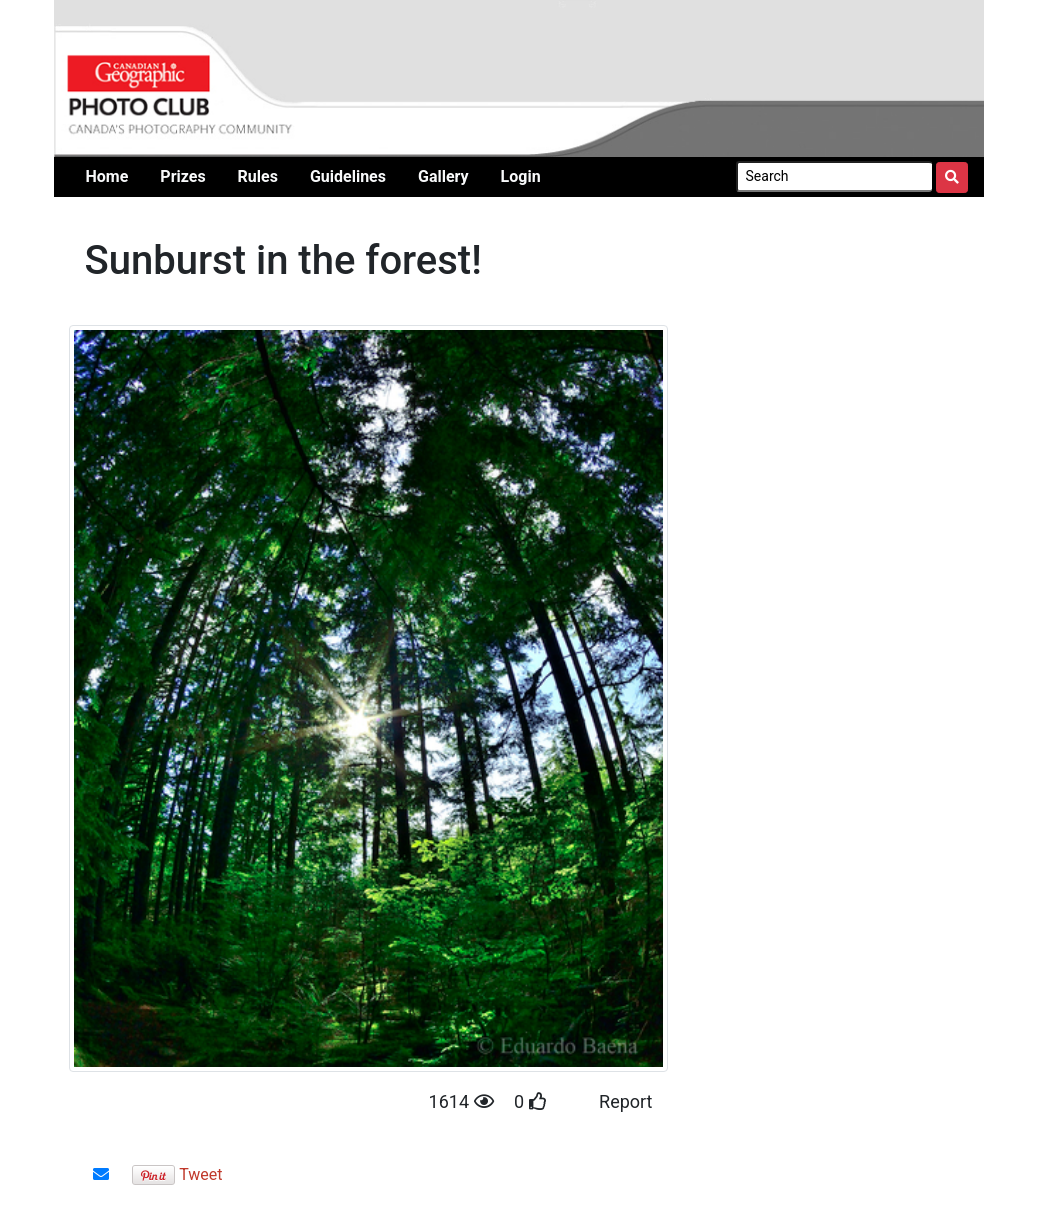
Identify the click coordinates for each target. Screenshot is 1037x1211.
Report (625, 1101)
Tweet (200, 1174)
